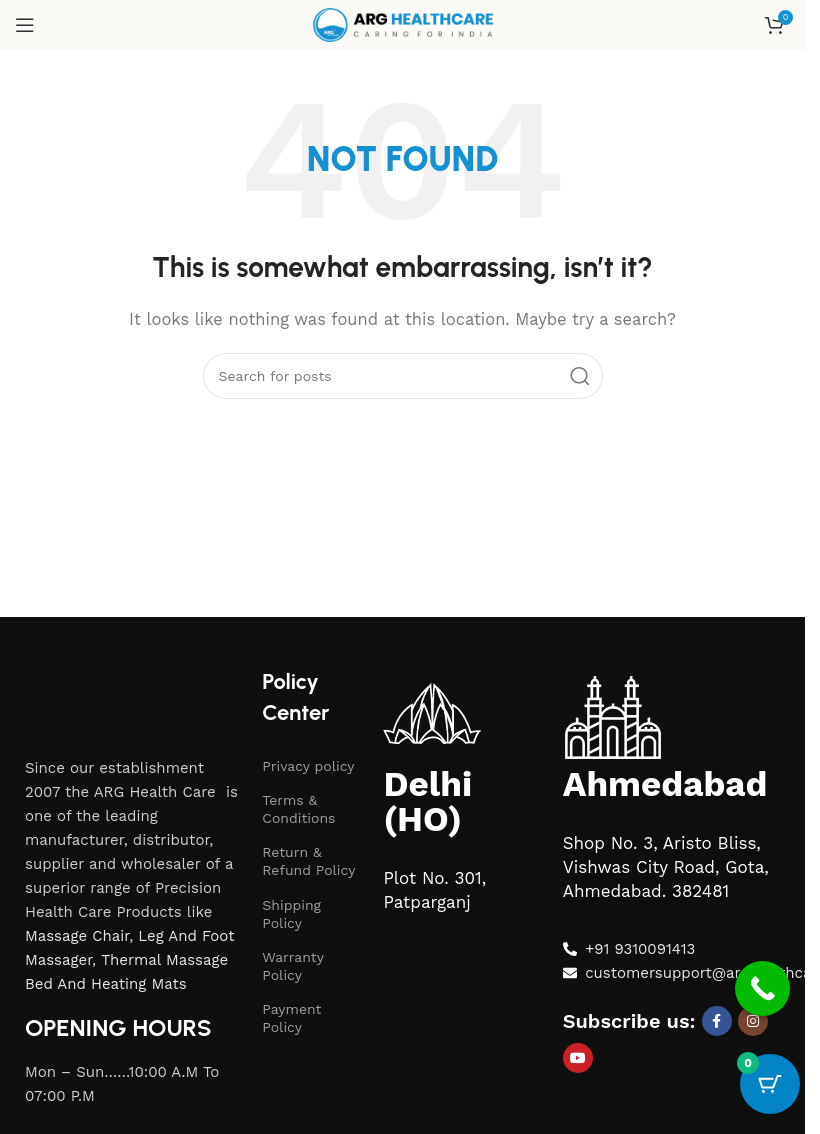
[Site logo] (403, 24)
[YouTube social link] (578, 1058)
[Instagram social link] (753, 1021)
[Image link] (101, 680)
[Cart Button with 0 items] (770, 1084)
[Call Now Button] (762, 991)
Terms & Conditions (298, 809)
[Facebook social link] (717, 1021)
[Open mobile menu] (25, 25)
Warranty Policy (292, 966)
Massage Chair (77, 936)
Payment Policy (291, 1018)
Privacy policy (308, 766)
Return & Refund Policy (308, 861)
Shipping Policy (291, 914)
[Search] (403, 376)
